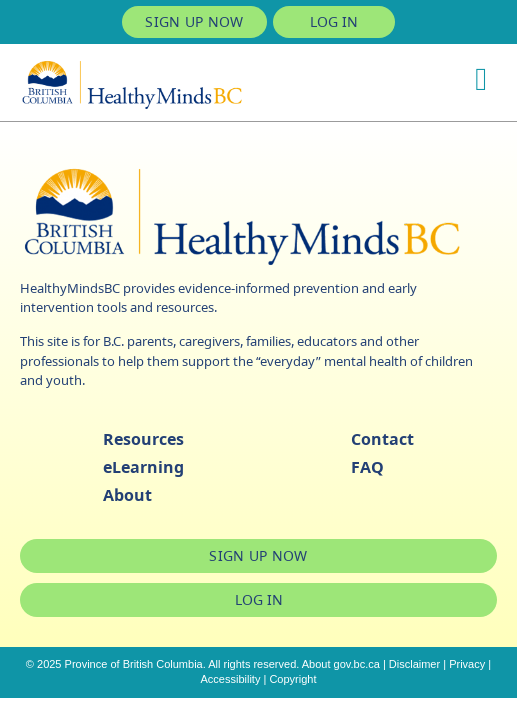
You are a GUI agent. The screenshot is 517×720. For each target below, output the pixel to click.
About (127, 495)
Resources (143, 439)
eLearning (143, 467)
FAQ (367, 467)
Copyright (292, 679)
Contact (382, 439)
